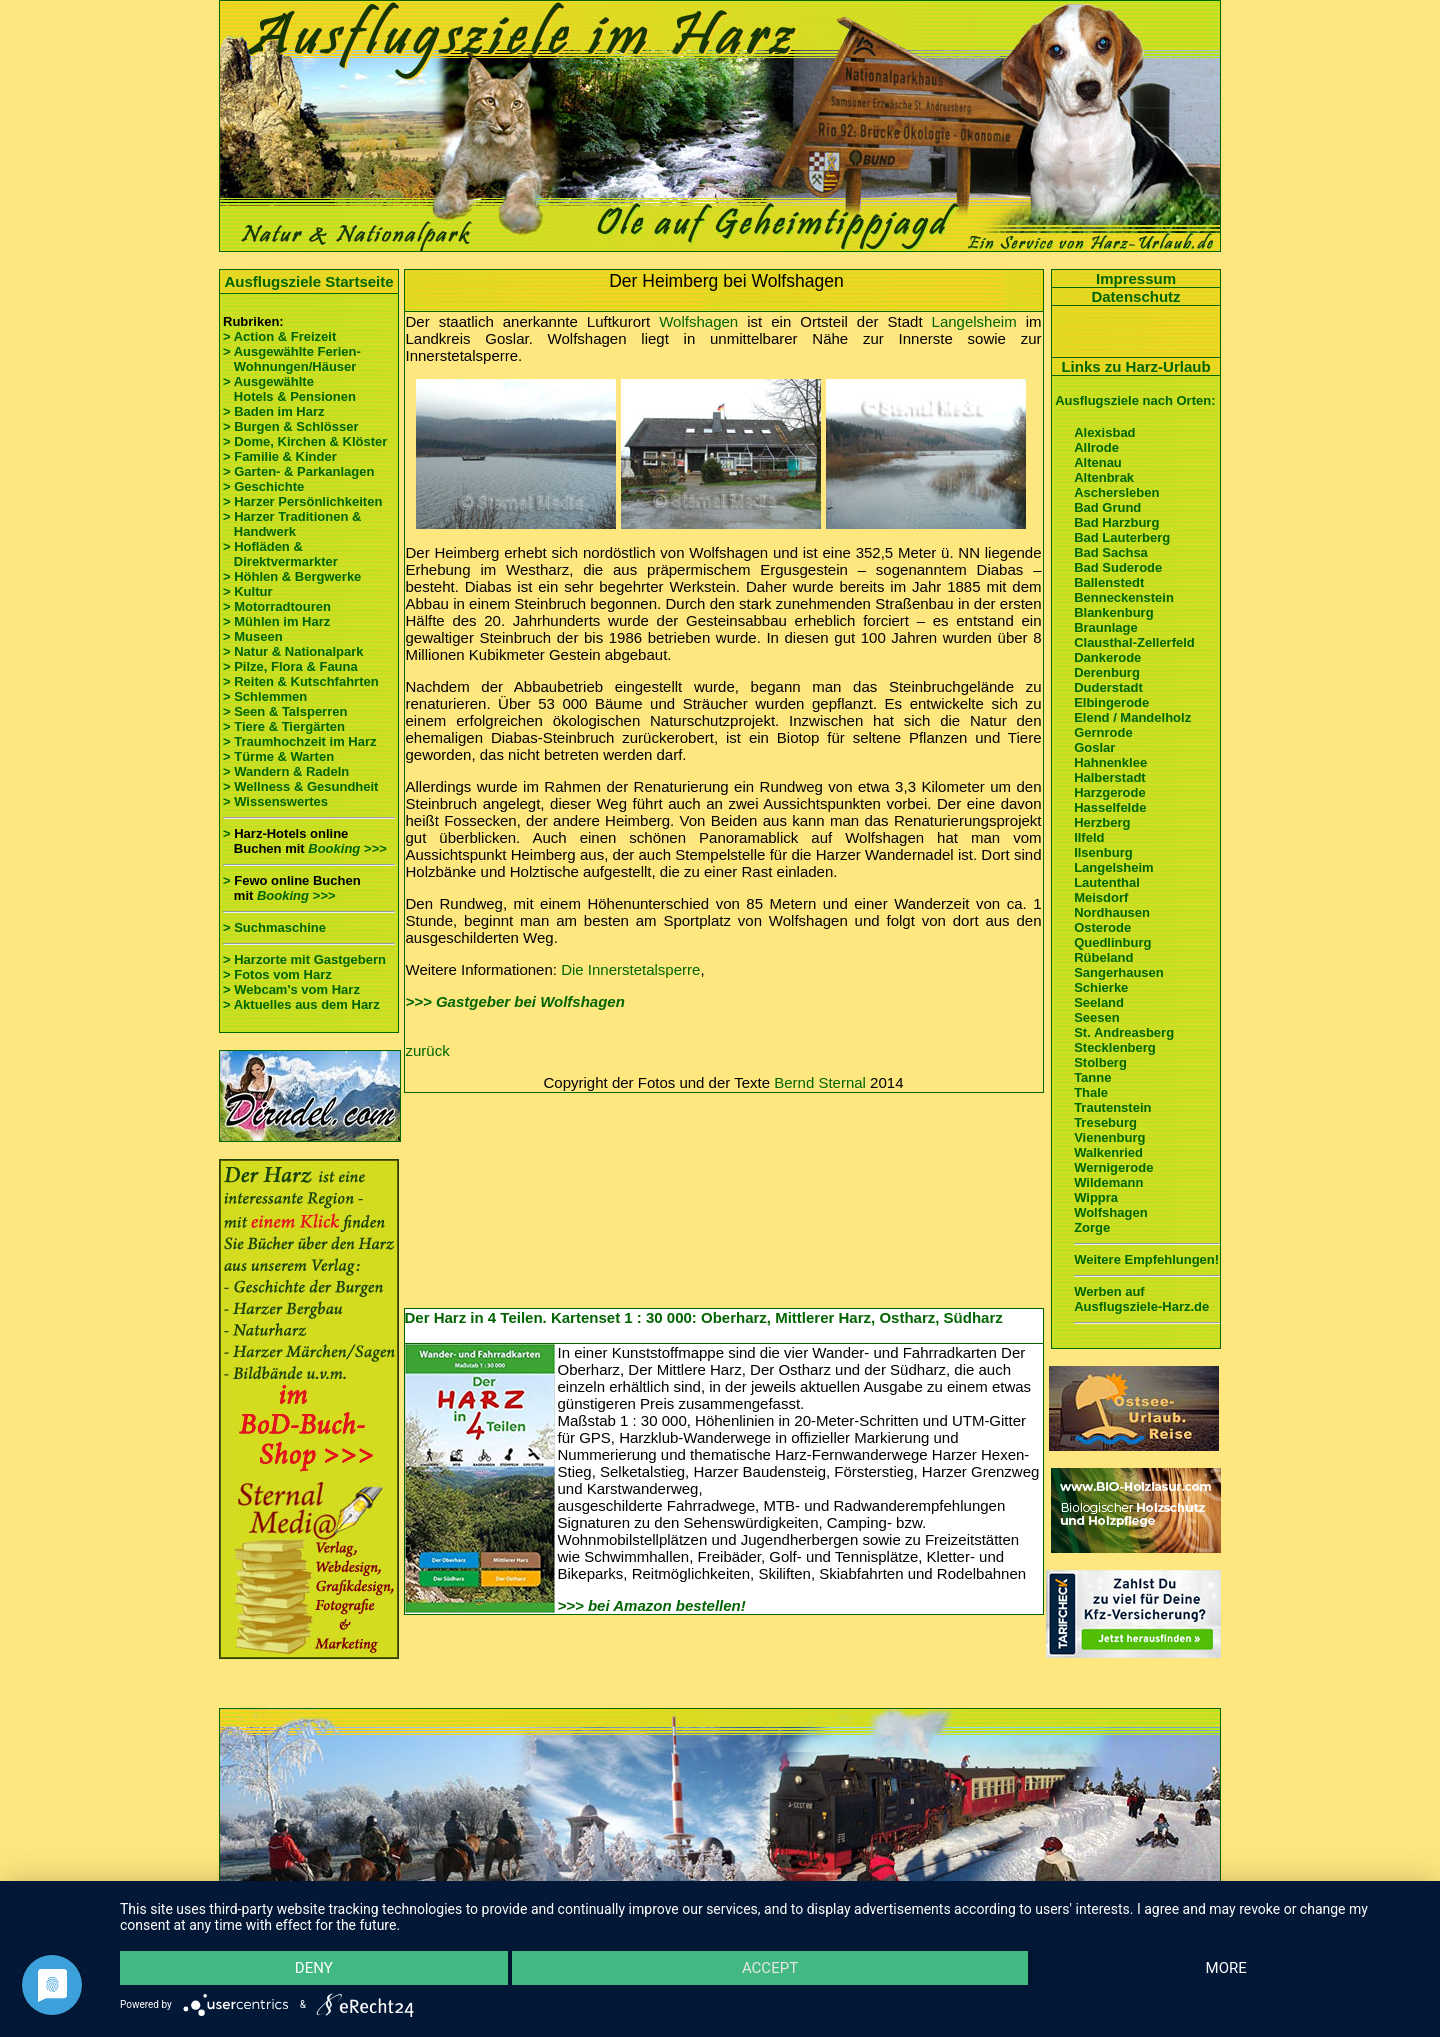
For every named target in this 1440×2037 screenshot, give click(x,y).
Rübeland (1103, 957)
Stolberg (1100, 1062)
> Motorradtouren (277, 606)
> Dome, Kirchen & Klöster (305, 441)
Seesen (1097, 1017)
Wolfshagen (698, 321)
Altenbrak (1104, 477)
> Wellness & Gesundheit (300, 786)
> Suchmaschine (274, 927)
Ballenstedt (1109, 582)
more (1226, 1968)
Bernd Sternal (820, 1082)
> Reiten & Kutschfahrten (301, 681)
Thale (1091, 1092)
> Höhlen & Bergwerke (292, 576)
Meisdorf (1101, 897)
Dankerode (1107, 657)
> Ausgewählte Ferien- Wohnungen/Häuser (293, 359)
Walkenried (1108, 1152)
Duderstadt (1108, 687)
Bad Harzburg (1116, 522)
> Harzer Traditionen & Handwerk (292, 524)
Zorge (1092, 1227)
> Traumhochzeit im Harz (300, 741)
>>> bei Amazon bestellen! (652, 1605)
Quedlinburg (1112, 942)
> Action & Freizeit (279, 336)
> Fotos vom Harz (277, 974)
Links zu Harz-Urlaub (1135, 366)
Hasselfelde (1110, 807)
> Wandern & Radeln (286, 771)
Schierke (1101, 987)
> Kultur (247, 591)
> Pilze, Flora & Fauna (290, 666)
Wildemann (1108, 1182)
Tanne (1092, 1077)
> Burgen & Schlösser (290, 426)
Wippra (1096, 1197)
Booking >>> (347, 848)
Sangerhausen (1119, 972)
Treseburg (1105, 1122)
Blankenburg (1113, 612)
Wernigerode (1113, 1167)
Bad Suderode (1118, 567)
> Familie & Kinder (280, 456)
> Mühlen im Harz (276, 621)
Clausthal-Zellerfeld (1134, 642)
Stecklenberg (1115, 1047)
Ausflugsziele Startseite (308, 281)
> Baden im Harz (274, 411)
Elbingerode (1111, 702)
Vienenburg (1109, 1137)
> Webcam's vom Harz (291, 989)
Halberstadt (1110, 777)
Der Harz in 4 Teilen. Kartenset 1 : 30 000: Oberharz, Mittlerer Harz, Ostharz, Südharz (704, 1317)
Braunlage (1106, 627)
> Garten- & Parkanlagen (298, 471)
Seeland (1099, 1002)
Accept (770, 1968)
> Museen (253, 636)
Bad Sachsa (1111, 552)
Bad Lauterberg (1122, 537)
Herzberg (1102, 822)
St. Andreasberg (1124, 1032)
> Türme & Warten (278, 756)
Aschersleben (1116, 492)
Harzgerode (1110, 792)
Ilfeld (1089, 837)
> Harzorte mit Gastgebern (304, 959)
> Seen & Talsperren (285, 711)
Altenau (1098, 462)
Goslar (1094, 747)
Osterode (1102, 927)
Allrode (1096, 447)
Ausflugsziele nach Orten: (1135, 400)
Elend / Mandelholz (1132, 717)
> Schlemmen (265, 696)
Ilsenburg (1103, 852)
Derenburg (1107, 672)
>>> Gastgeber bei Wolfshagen (515, 1001)
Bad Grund (1107, 507)
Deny (314, 1968)
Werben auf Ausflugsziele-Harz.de (1141, 1299)
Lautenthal (1107, 882)
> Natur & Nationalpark (293, 651)
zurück (428, 1050)
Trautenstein (1112, 1107)
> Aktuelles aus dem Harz (301, 1004)
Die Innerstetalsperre (630, 969)
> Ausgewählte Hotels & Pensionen (289, 389)
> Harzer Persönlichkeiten (302, 501)
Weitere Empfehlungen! (1146, 1259)
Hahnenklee (1110, 762)
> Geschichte (263, 486)
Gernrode (1103, 732)
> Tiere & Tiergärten (284, 726)
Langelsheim (974, 321)
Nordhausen (1112, 912)
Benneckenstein (1124, 597)
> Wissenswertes (275, 801)
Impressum (1136, 278)
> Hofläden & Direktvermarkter (280, 554)
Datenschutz (1135, 296)
